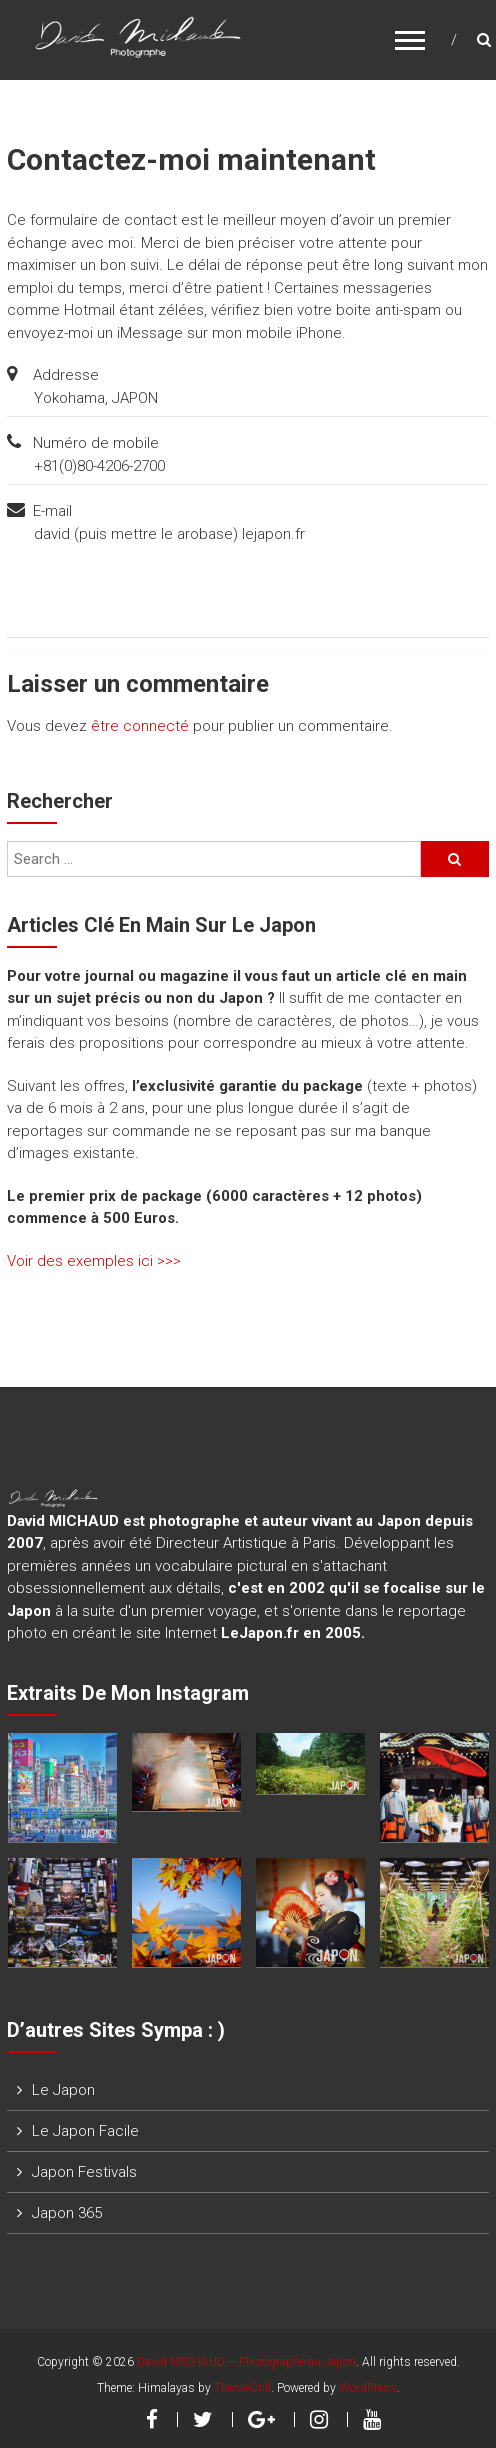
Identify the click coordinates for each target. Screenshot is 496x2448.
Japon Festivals (84, 2172)
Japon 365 (67, 2213)
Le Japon (63, 2090)
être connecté (140, 726)
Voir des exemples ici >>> (94, 1261)
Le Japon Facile (85, 2131)
